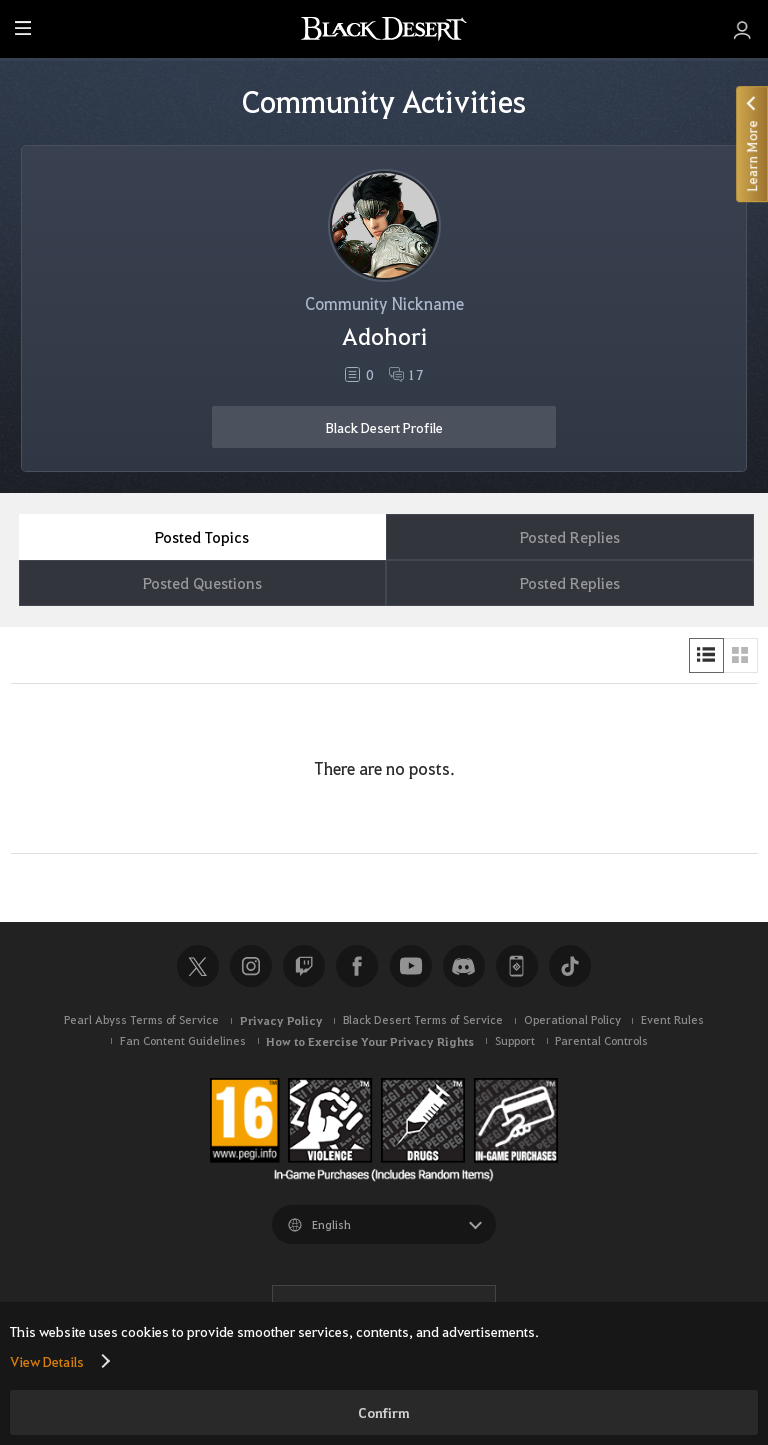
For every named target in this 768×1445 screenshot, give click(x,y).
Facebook (357, 966)
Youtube (411, 966)
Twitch (304, 966)
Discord (464, 966)
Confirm (384, 1412)
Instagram (251, 966)
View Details (47, 1361)
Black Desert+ (517, 966)
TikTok (570, 966)
